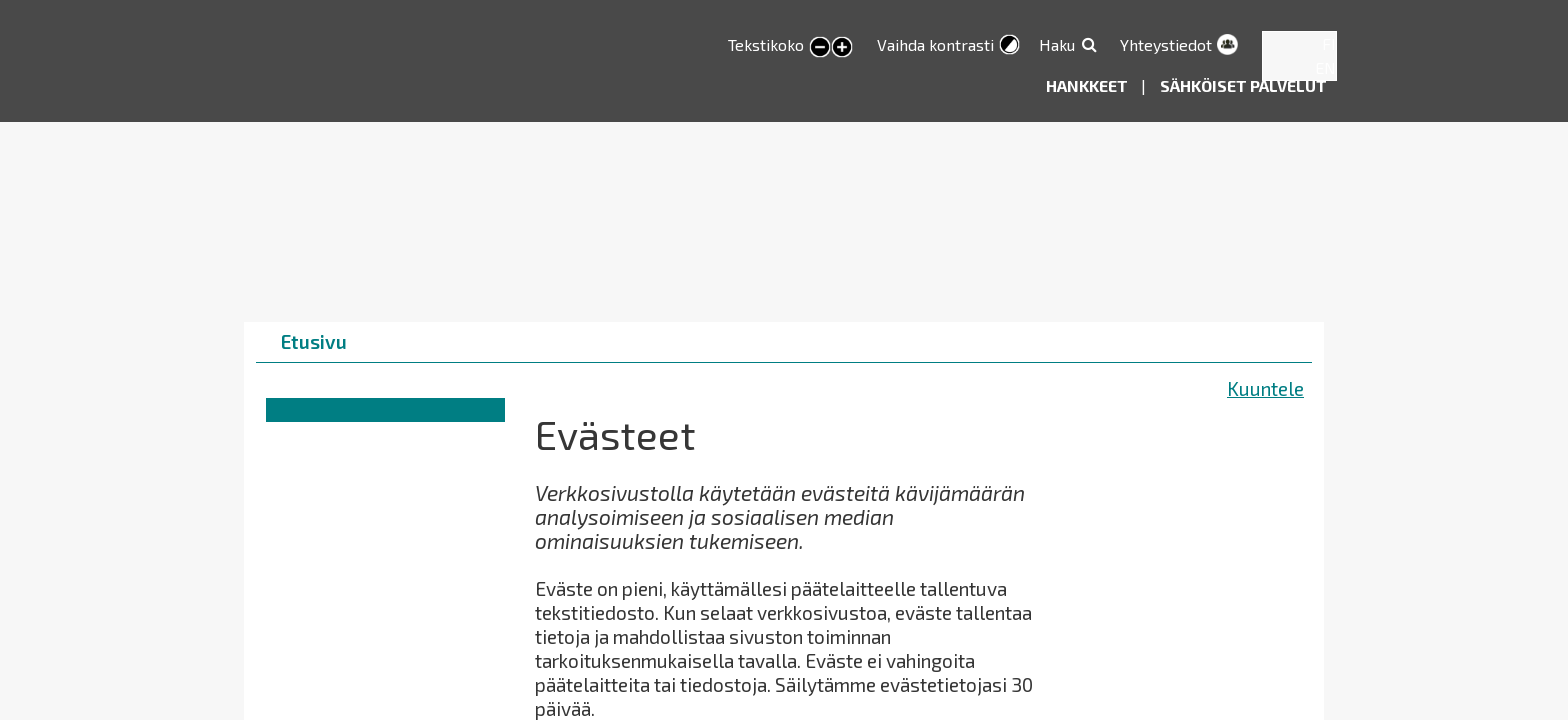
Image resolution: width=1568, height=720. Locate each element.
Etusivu (314, 341)
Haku (1057, 44)
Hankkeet (1088, 85)
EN (1325, 67)
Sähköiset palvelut (1243, 85)
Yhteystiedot (1166, 44)
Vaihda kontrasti (935, 44)
